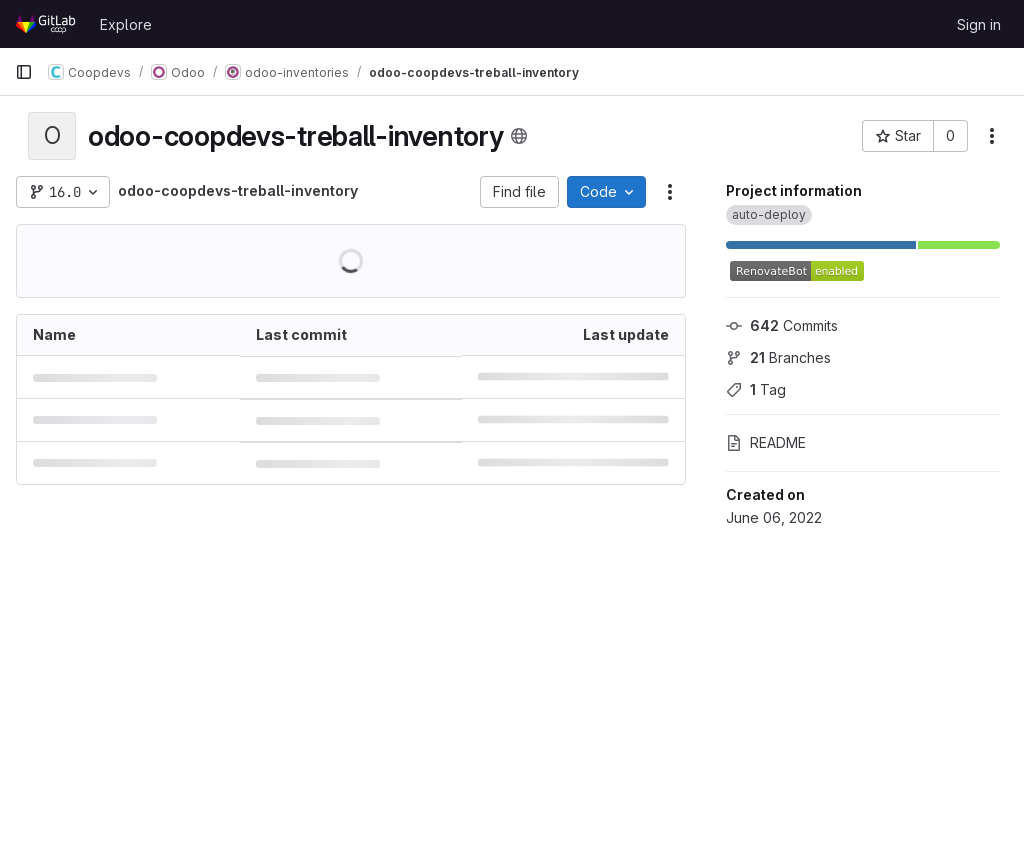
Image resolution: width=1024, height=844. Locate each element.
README (766, 442)
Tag (756, 389)
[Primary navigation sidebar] (24, 72)
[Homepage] (47, 24)
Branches (778, 357)
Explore (126, 24)
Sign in (979, 24)
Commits (782, 325)
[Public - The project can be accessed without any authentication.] (519, 136)
